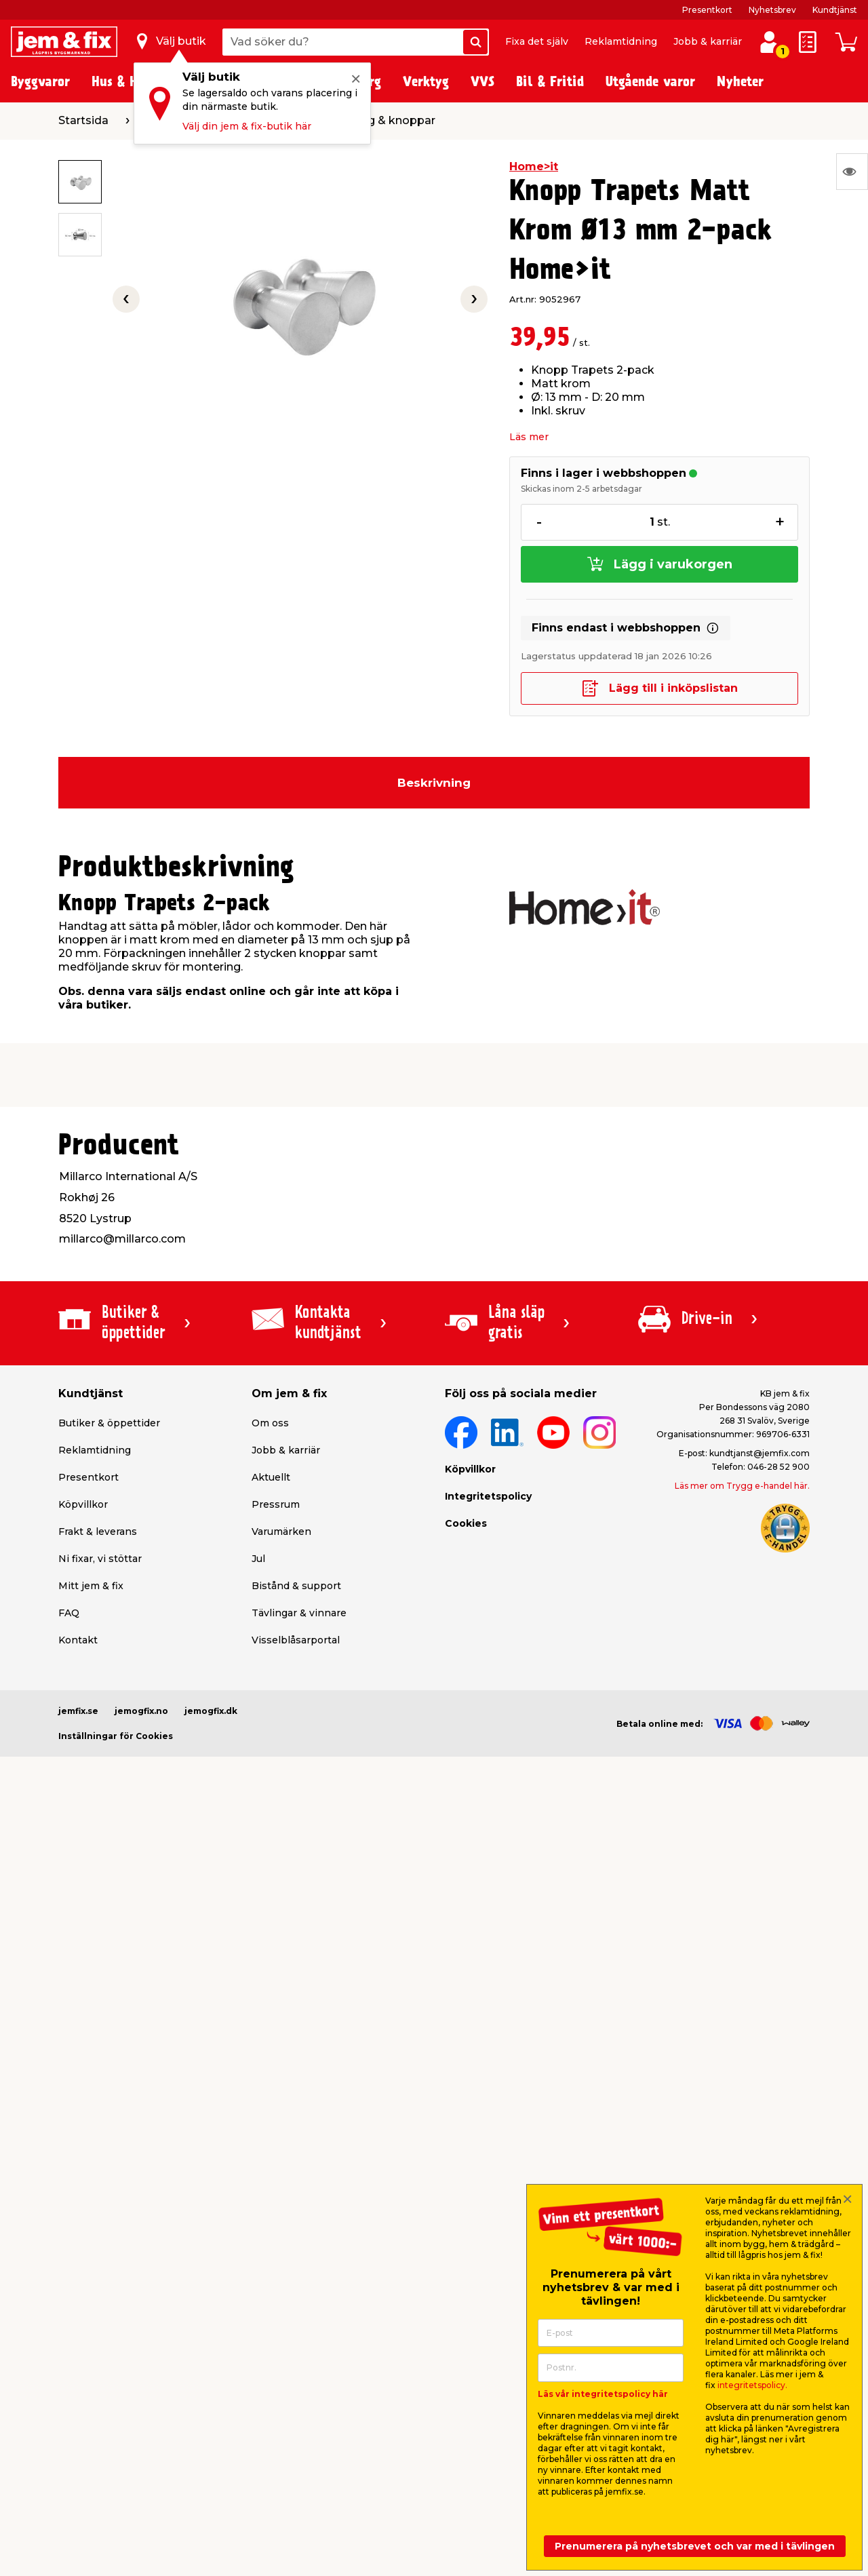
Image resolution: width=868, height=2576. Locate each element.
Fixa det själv (536, 41)
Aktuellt (271, 1477)
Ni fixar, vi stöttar (100, 1559)
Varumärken (281, 1531)
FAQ (68, 1613)
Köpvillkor (83, 1504)
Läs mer (529, 437)
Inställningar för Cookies (115, 1736)
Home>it (533, 166)
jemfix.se (78, 1710)
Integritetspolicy (488, 1496)
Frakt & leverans (97, 1531)
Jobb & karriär (707, 41)
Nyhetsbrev (772, 9)
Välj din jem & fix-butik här (246, 126)
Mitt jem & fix (90, 1586)
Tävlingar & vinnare (299, 1613)
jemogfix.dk (210, 1710)
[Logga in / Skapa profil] (769, 42)
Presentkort (707, 9)
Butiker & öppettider (109, 1423)
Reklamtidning (621, 41)
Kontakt (78, 1640)
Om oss (270, 1423)
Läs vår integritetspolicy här (603, 2394)
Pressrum (276, 1504)
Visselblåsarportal (296, 1640)
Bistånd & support (296, 1586)
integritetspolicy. (752, 2385)
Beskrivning (434, 782)
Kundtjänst (834, 9)
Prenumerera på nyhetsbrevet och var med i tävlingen (695, 2546)
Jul (258, 1559)
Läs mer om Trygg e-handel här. (742, 1486)
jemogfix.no (141, 1710)
